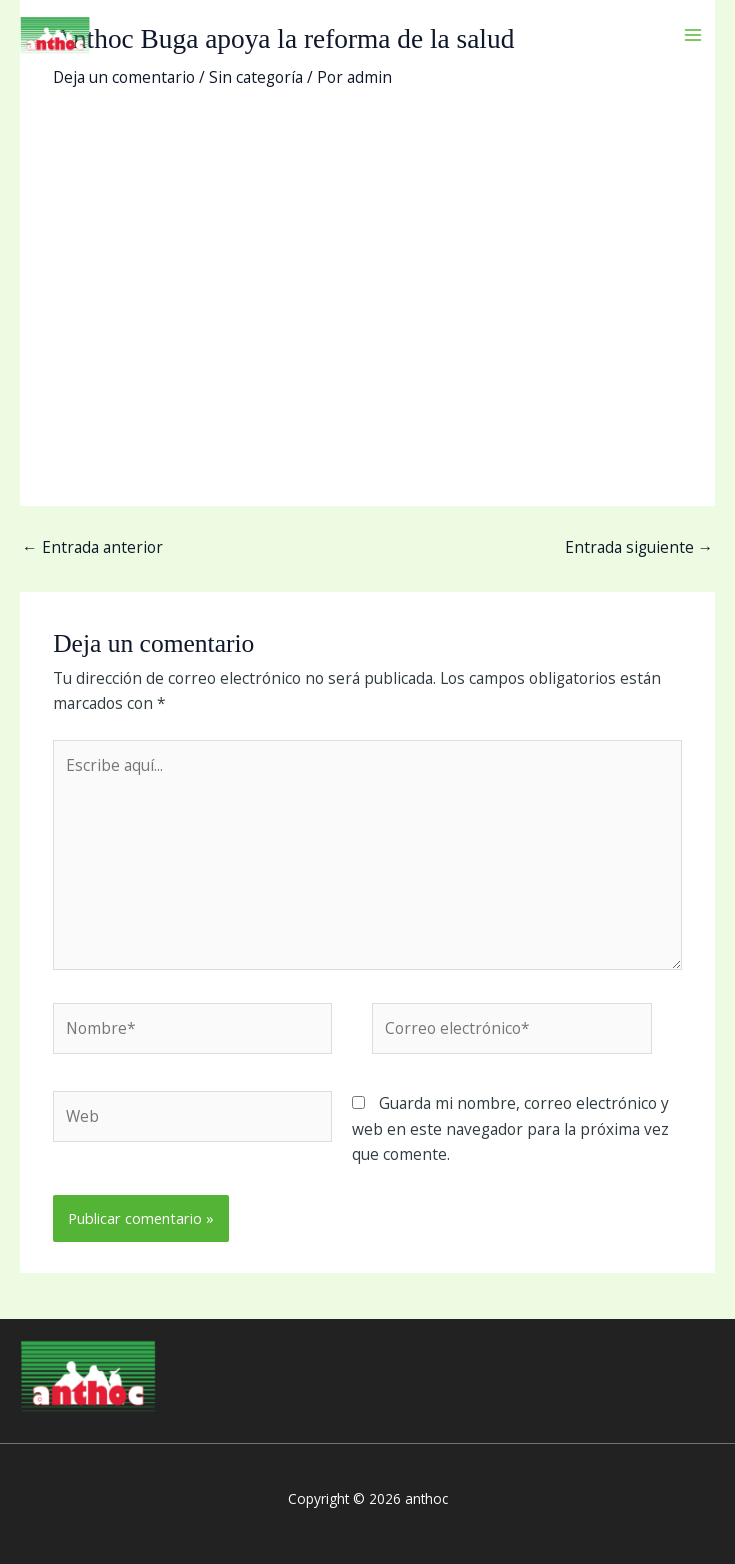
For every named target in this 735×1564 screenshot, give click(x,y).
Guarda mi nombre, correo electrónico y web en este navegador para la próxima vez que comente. (510, 1128)
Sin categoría (256, 77)
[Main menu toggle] (693, 34)
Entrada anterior (92, 547)
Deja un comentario (124, 77)
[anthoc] (55, 35)
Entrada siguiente (639, 547)
